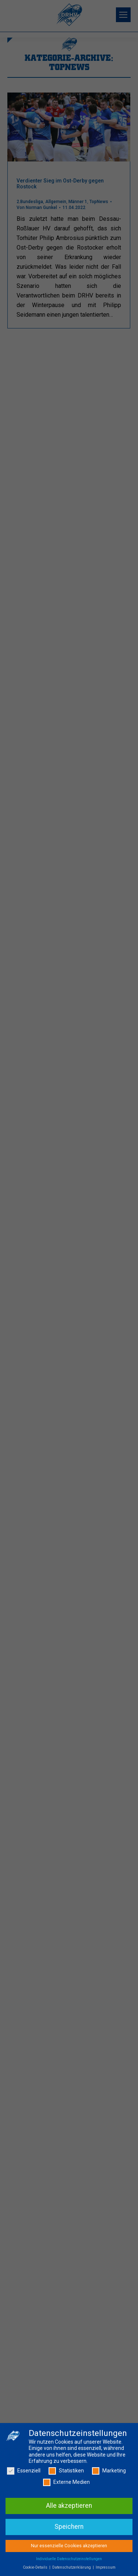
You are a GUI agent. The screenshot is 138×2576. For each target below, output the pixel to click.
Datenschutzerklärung (72, 2568)
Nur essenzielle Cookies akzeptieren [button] (69, 2546)
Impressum (106, 2568)
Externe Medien (66, 2483)
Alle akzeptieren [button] (69, 2506)
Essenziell (23, 2471)
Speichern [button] (69, 2527)
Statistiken (66, 2471)
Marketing (109, 2471)
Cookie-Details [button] (36, 2568)
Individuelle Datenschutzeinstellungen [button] (69, 2560)
